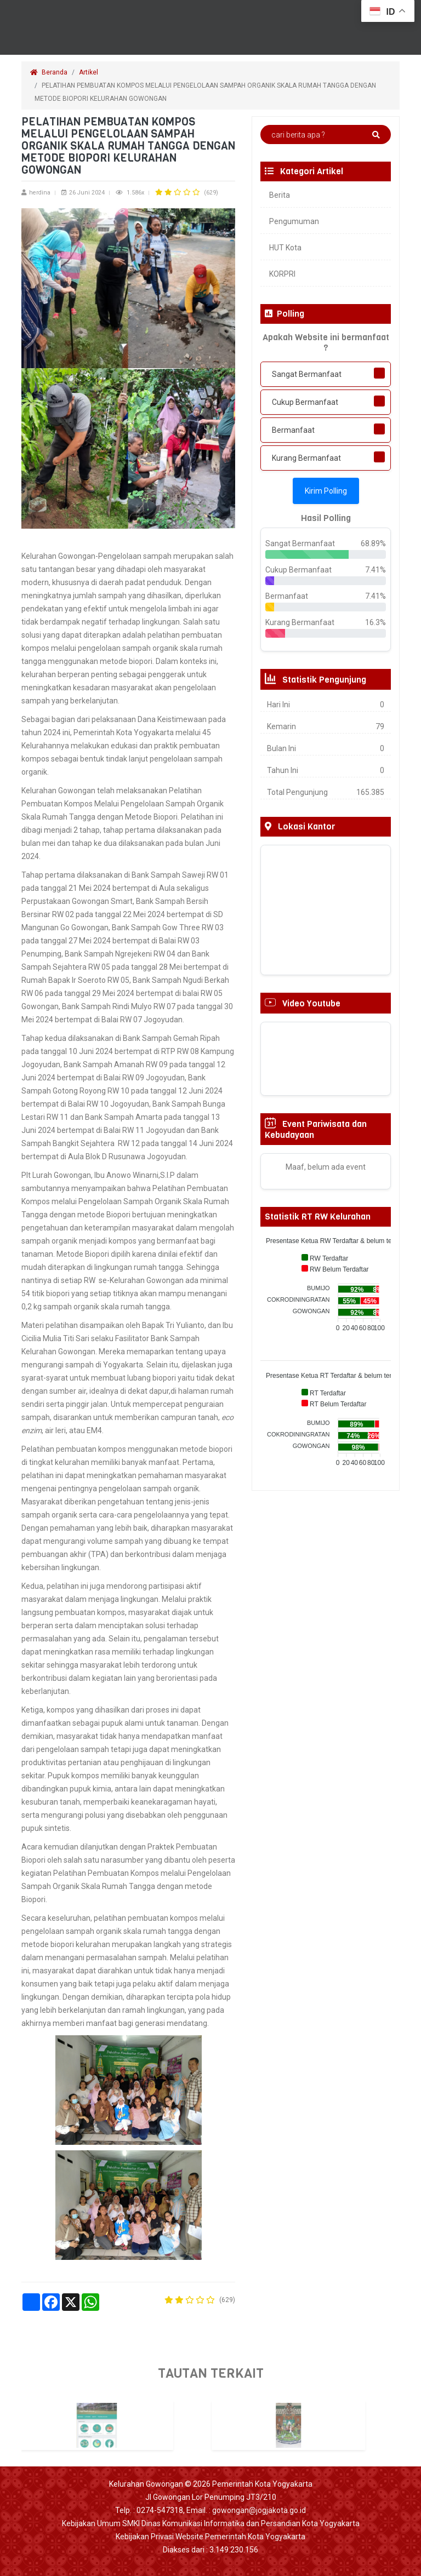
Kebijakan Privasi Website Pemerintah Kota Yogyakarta (210, 2536)
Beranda (48, 72)
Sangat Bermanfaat (307, 374)
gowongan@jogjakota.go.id (259, 2510)
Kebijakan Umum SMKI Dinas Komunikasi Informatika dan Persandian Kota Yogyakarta (211, 2523)
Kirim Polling (326, 490)
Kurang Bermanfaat (306, 458)
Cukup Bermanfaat (305, 402)
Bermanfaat (293, 430)
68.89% (373, 543)
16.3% (375, 622)
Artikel (88, 72)
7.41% (375, 569)
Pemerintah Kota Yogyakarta (262, 2484)
